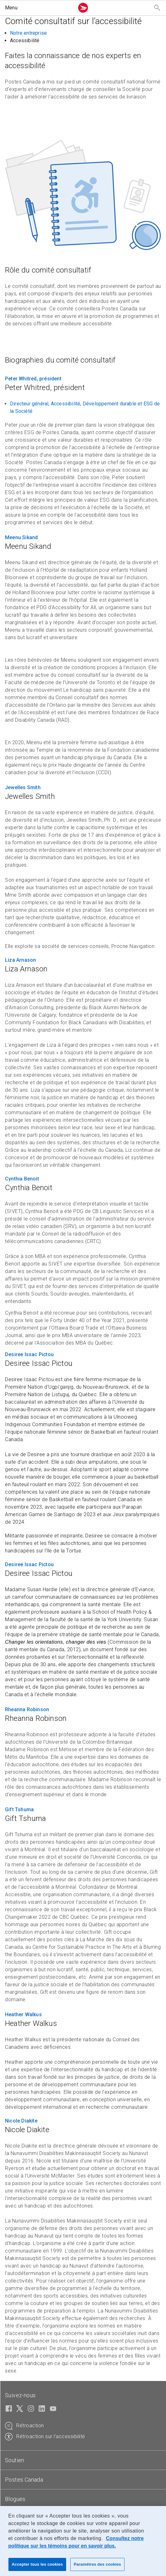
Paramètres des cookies (97, 2564)
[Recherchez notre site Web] (157, 8)
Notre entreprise (28, 33)
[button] (38, 7)
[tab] (83, 2460)
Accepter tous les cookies (37, 2564)
